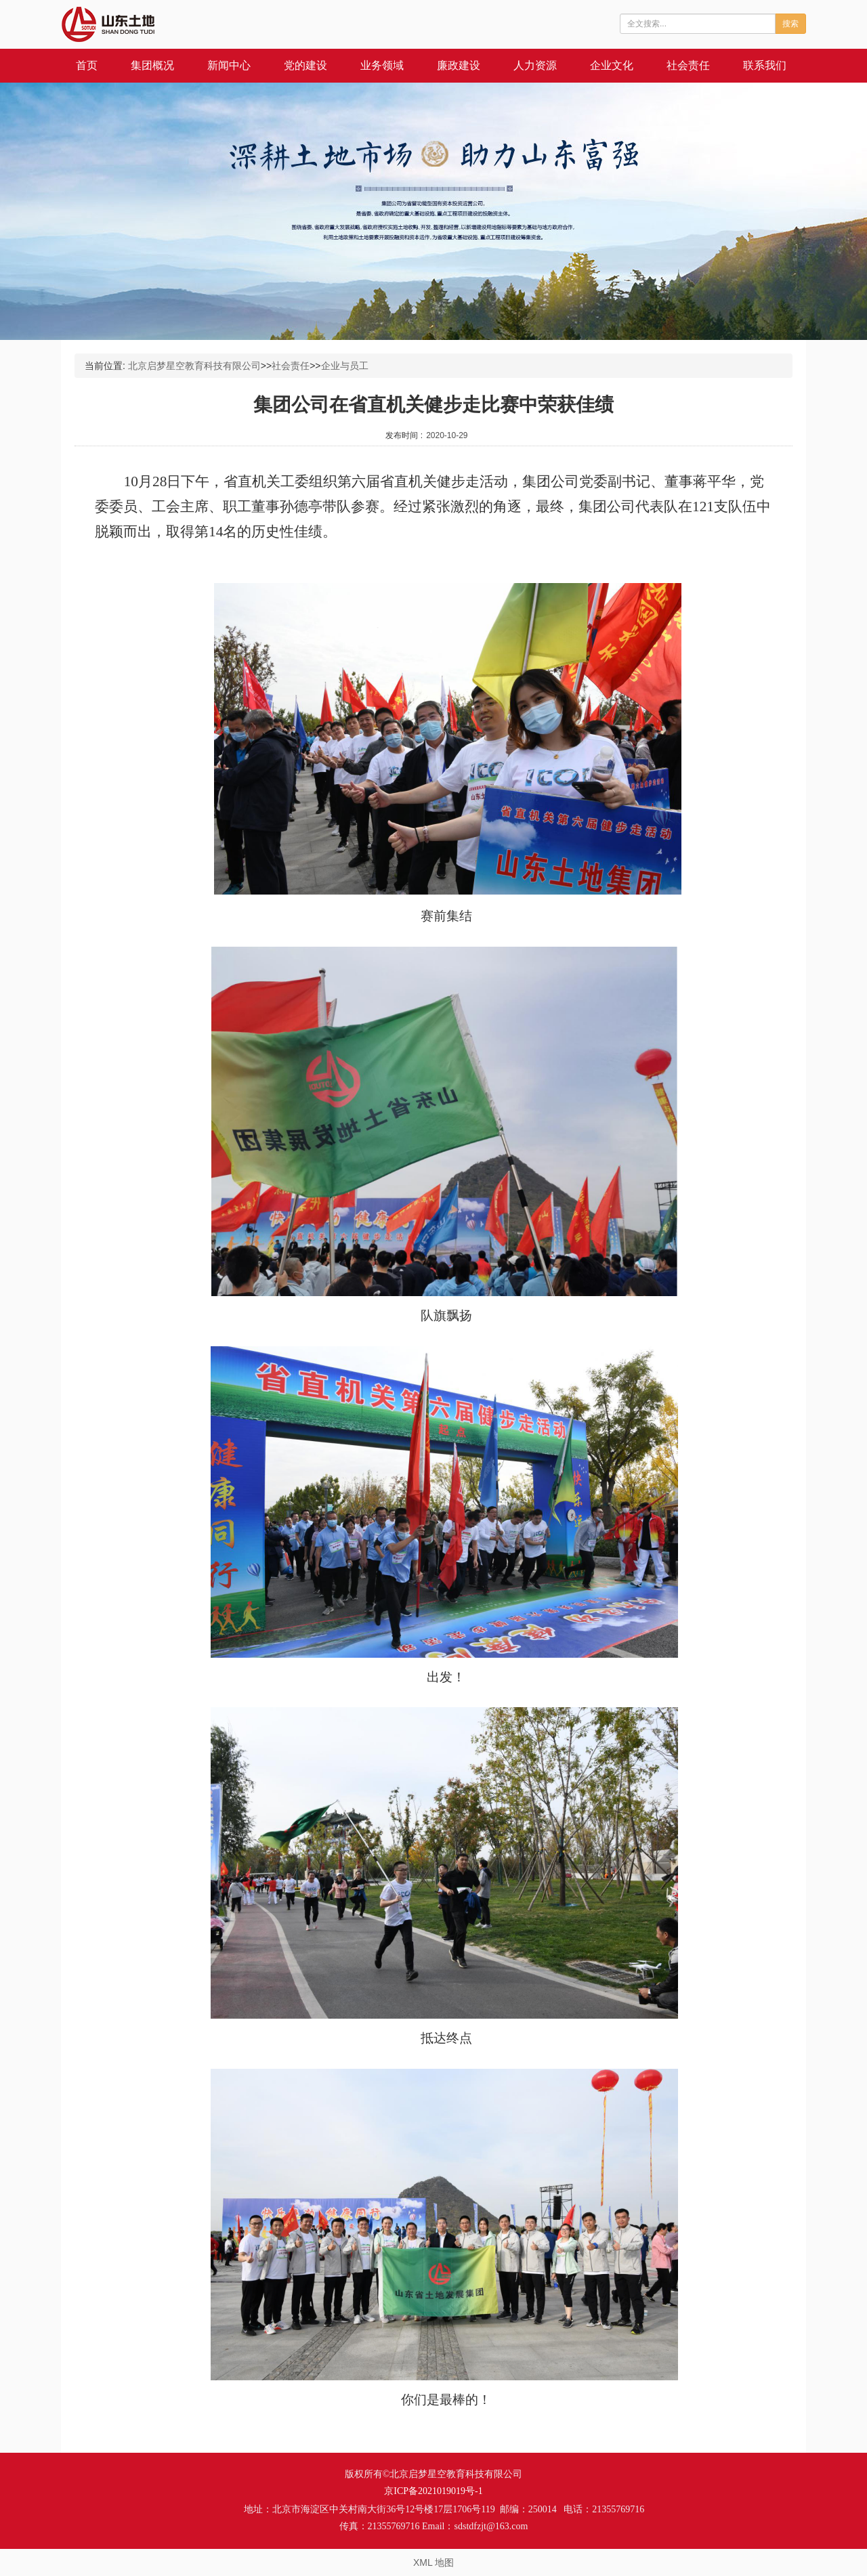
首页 (87, 65)
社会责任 (688, 65)
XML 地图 (433, 2562)
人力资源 (535, 65)
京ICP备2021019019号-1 (433, 2491)
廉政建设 (458, 65)
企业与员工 (344, 365)
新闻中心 (229, 65)
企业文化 (611, 65)
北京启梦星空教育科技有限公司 (194, 365)
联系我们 (764, 65)
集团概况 (152, 65)
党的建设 (305, 65)
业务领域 (382, 65)
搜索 (790, 23)
